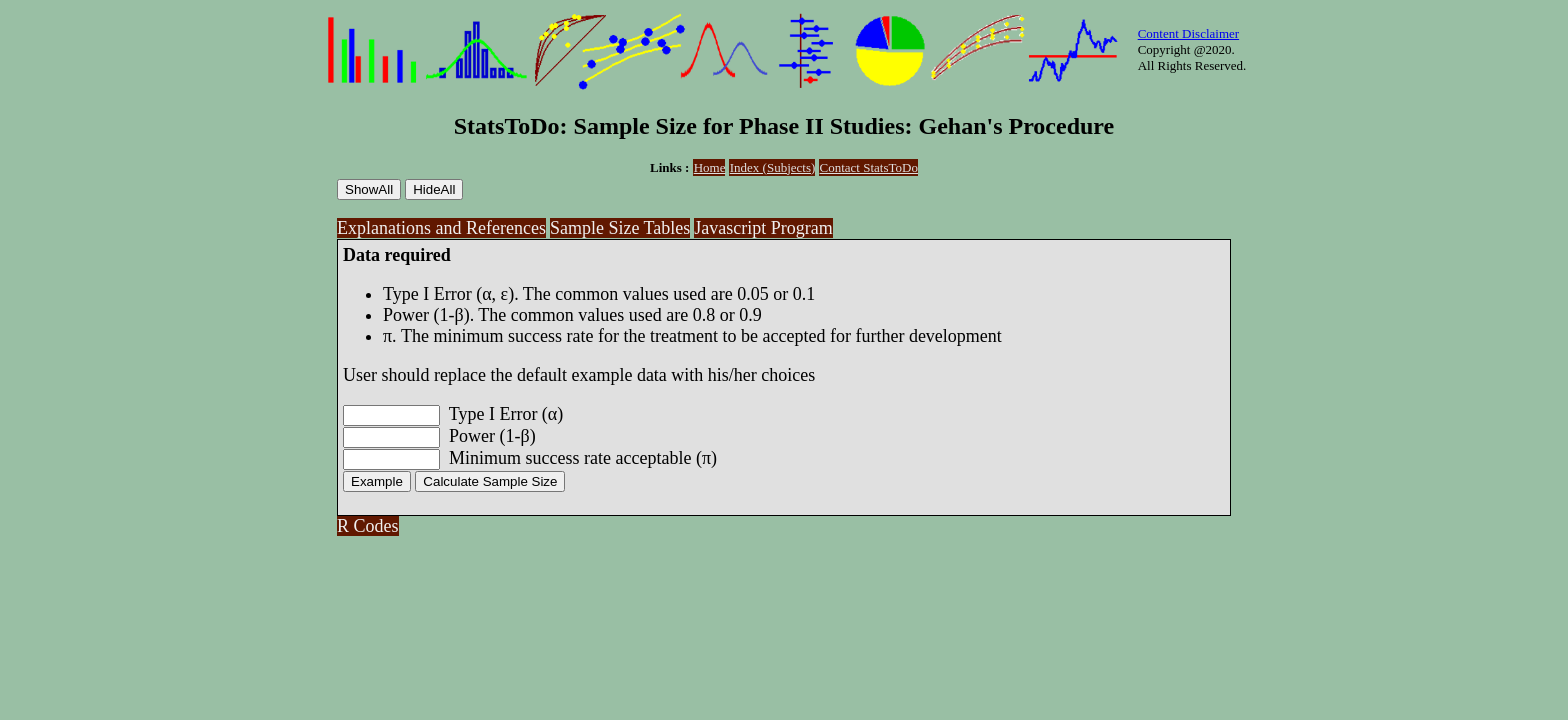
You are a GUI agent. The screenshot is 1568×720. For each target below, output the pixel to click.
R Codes (368, 526)
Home (710, 167)
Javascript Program (763, 228)
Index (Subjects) (773, 167)
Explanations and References (441, 228)
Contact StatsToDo (869, 167)
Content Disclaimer (1188, 33)
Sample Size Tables (620, 228)
